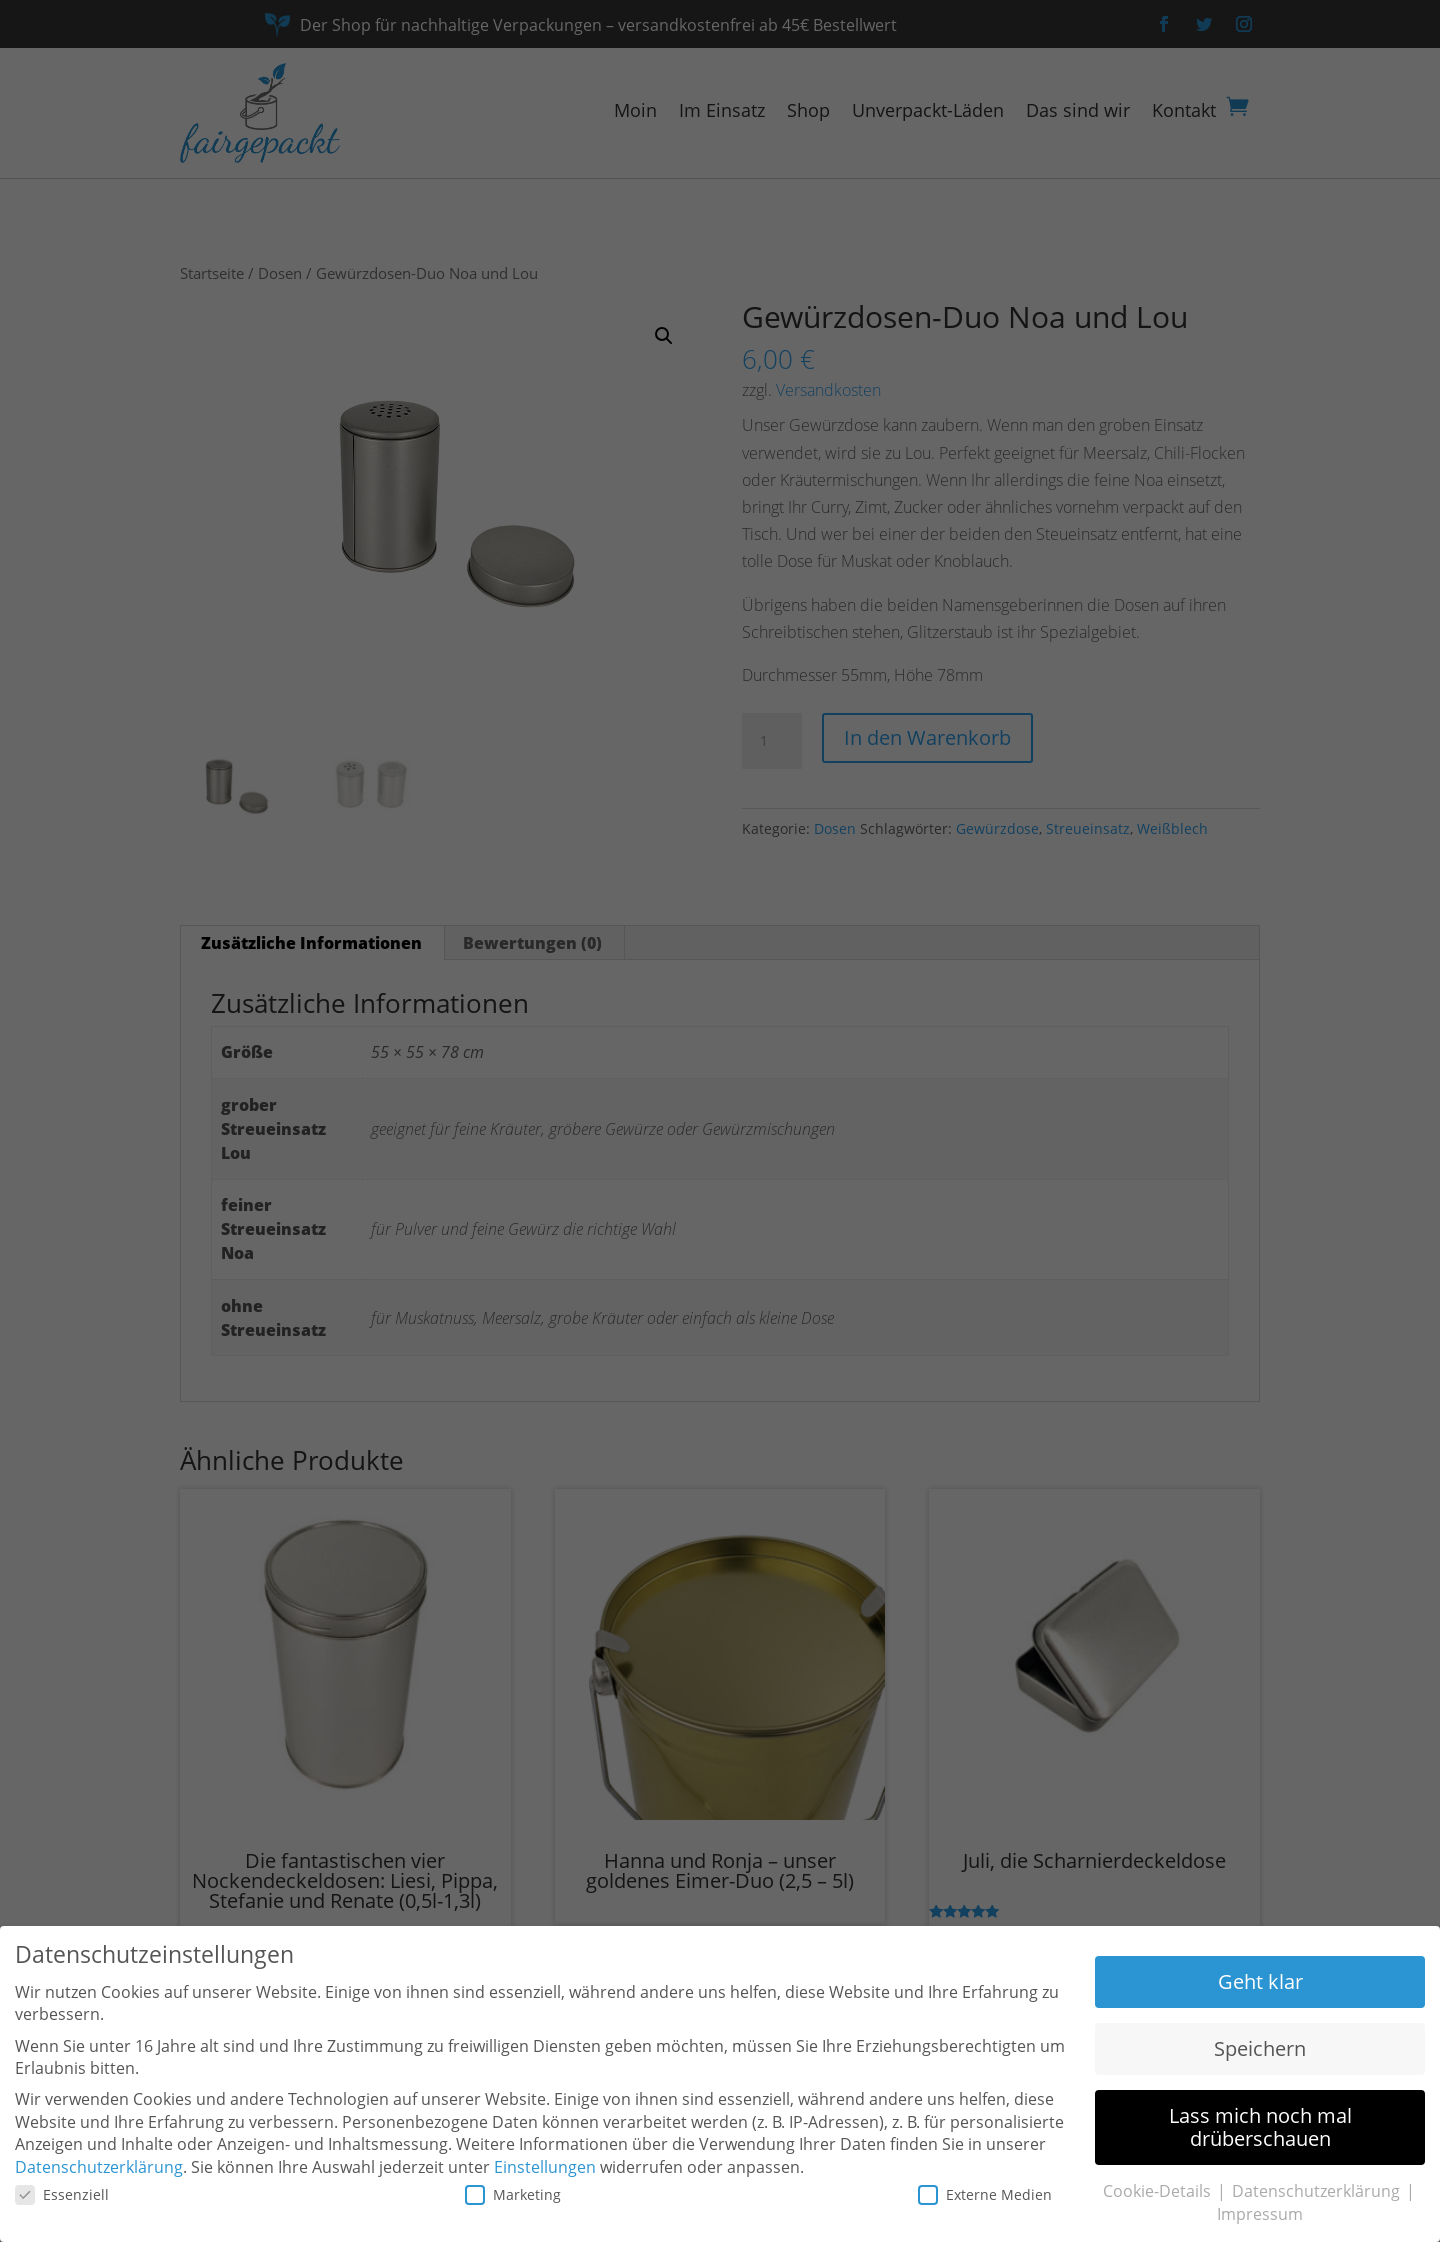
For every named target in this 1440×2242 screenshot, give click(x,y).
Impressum (1260, 2214)
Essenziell (62, 2194)
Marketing (513, 2194)
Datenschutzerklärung (99, 2167)
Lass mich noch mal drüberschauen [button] (1260, 2126)
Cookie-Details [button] (1159, 2191)
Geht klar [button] (1260, 1981)
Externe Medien (985, 2194)
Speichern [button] (1260, 2048)
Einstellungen (545, 2167)
